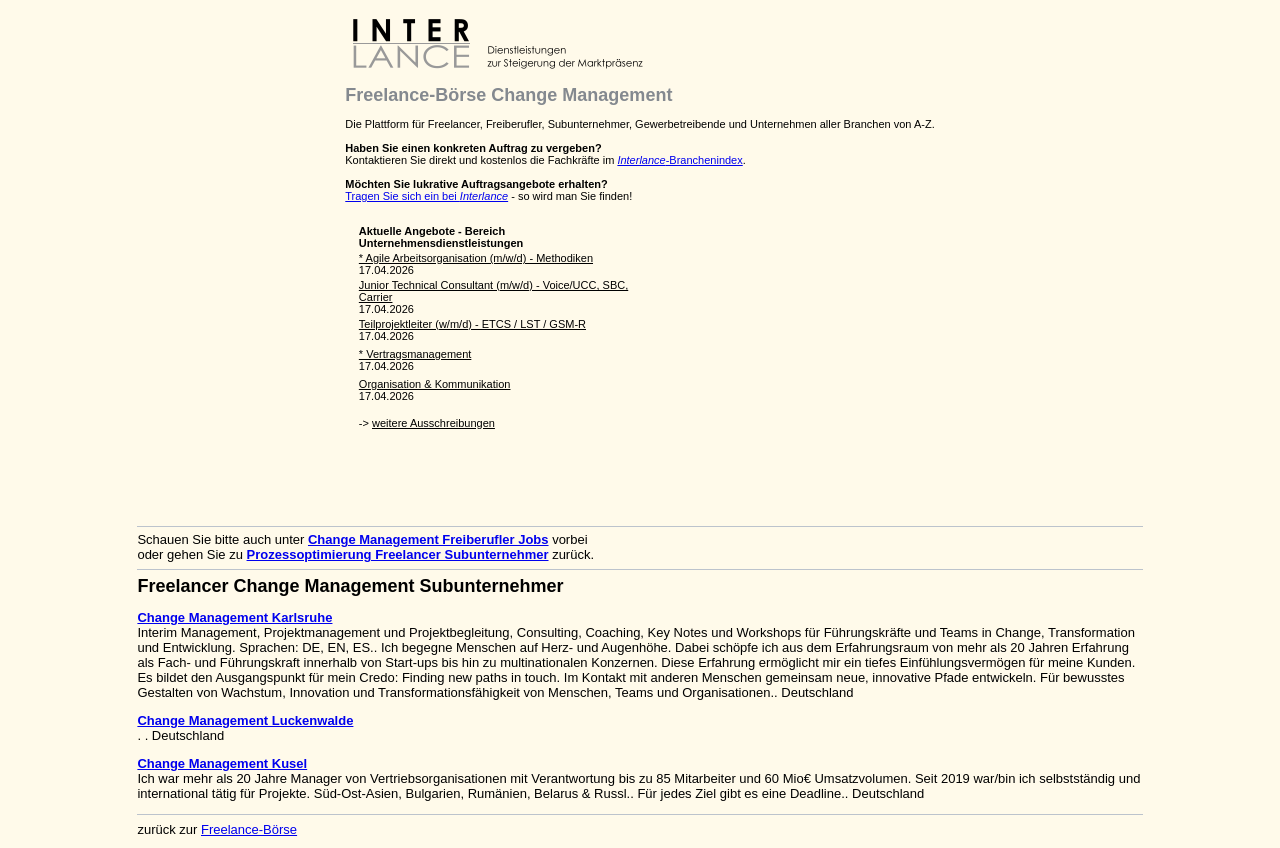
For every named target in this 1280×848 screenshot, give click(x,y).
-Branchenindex (679, 160)
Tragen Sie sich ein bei (426, 196)
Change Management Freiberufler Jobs (428, 539)
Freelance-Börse (249, 829)
